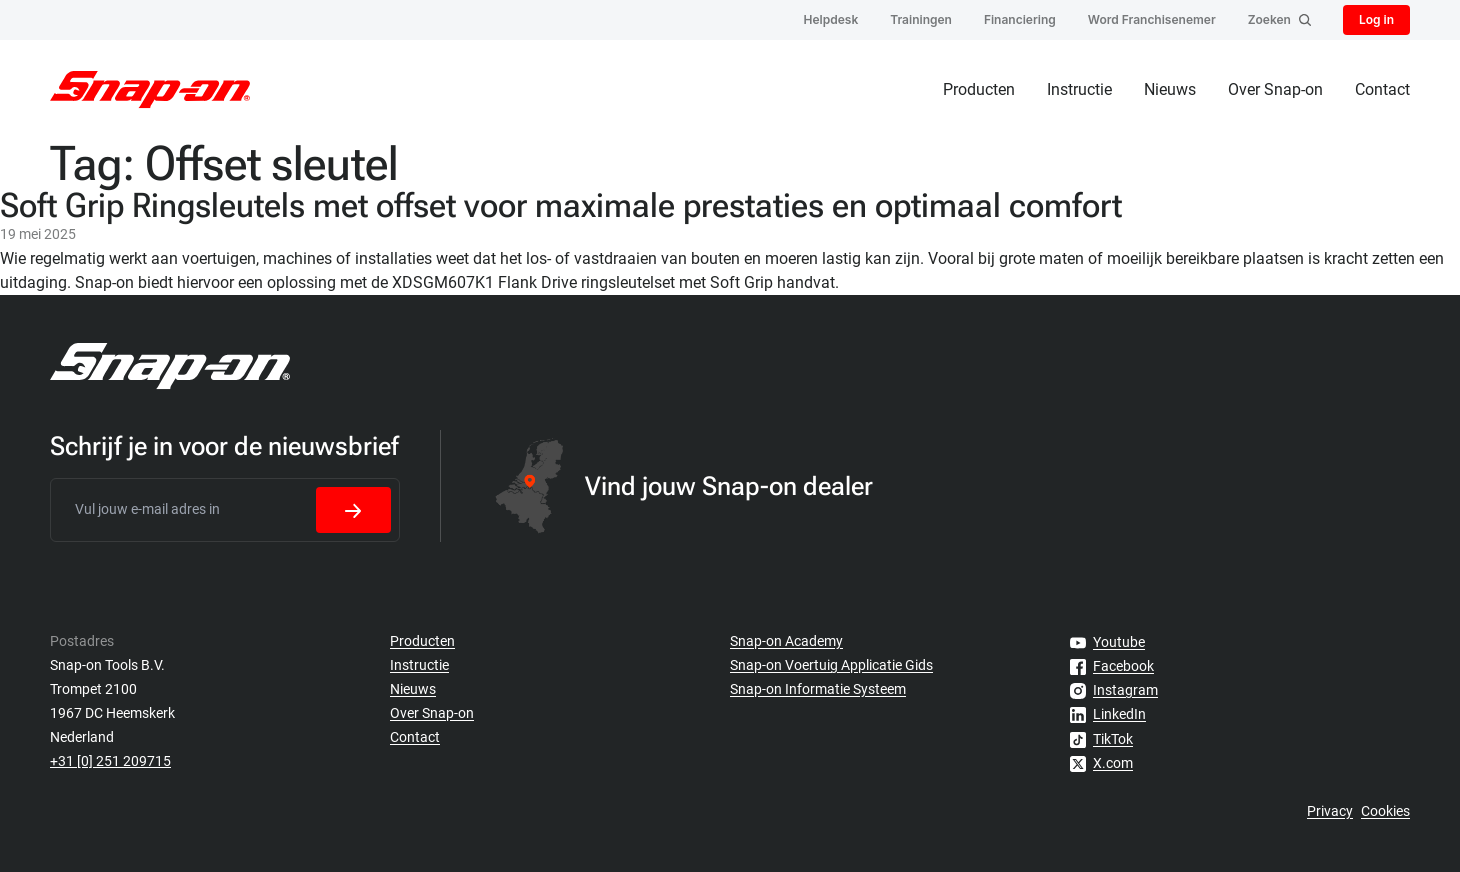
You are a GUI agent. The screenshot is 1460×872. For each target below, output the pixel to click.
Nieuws (1170, 89)
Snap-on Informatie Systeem (818, 689)
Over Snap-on (1275, 89)
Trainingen (921, 19)
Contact (1382, 89)
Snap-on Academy (786, 641)
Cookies (1385, 811)
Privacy (1330, 811)
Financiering (1020, 19)
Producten (979, 89)
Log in (1376, 19)
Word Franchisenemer (1152, 19)
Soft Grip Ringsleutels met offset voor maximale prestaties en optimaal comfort (561, 205)
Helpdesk (831, 19)
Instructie (1079, 89)
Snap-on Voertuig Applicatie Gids (831, 665)
